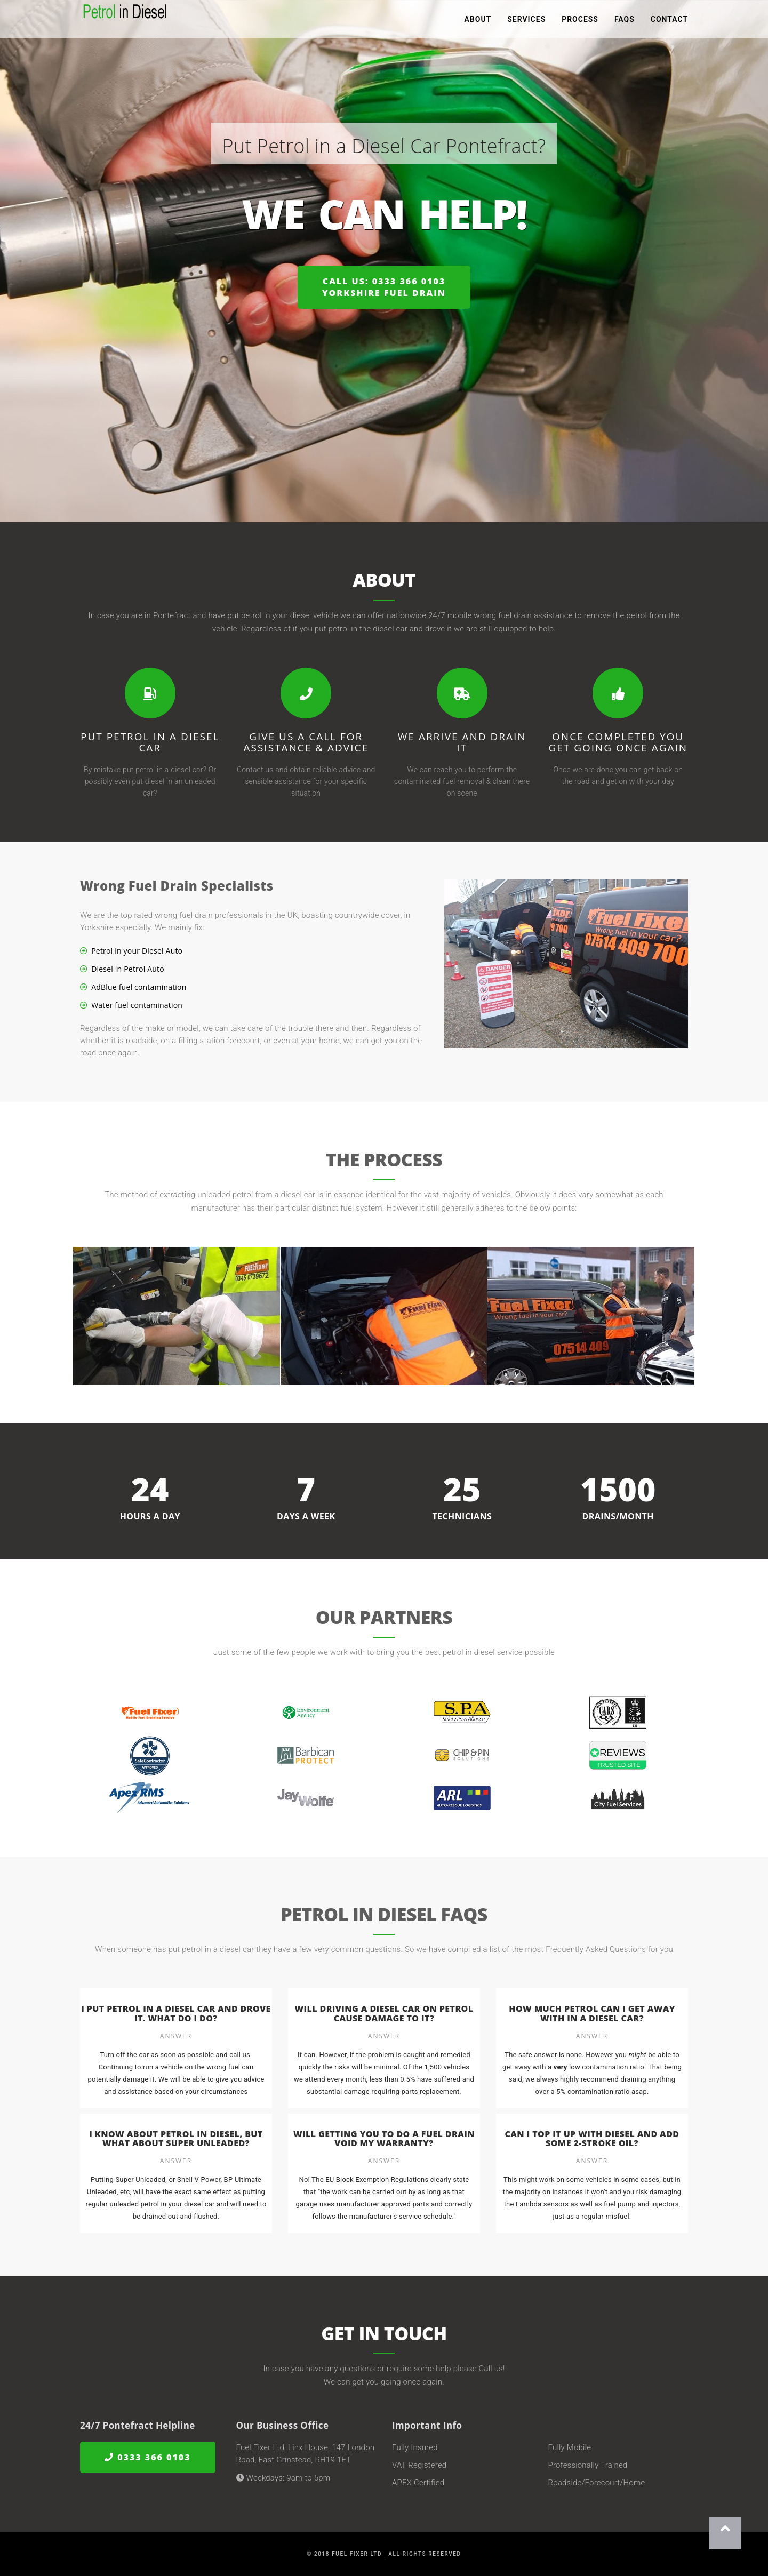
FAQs (624, 21)
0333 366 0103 (148, 2457)
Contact (669, 21)
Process (580, 21)
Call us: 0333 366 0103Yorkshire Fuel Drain (384, 287)
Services (526, 21)
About (478, 21)
